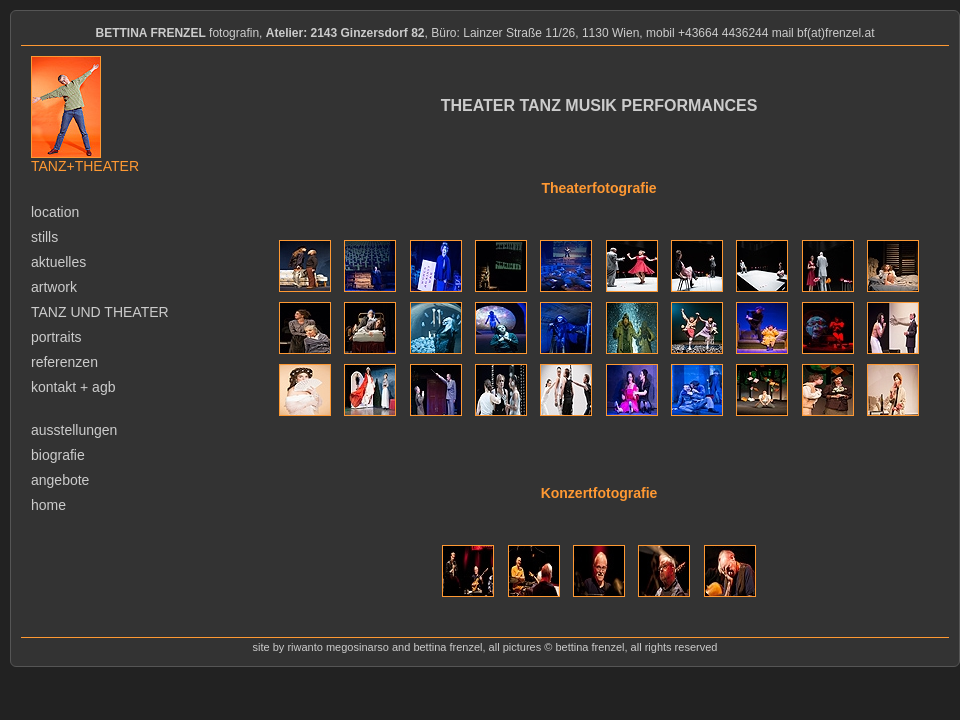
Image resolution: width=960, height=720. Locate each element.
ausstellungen (74, 430)
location (55, 212)
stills (44, 237)
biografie (58, 455)
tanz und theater (100, 312)
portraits (56, 337)
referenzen (64, 362)
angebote (60, 480)
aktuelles (58, 262)
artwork (54, 287)
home (48, 505)
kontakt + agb (73, 387)
